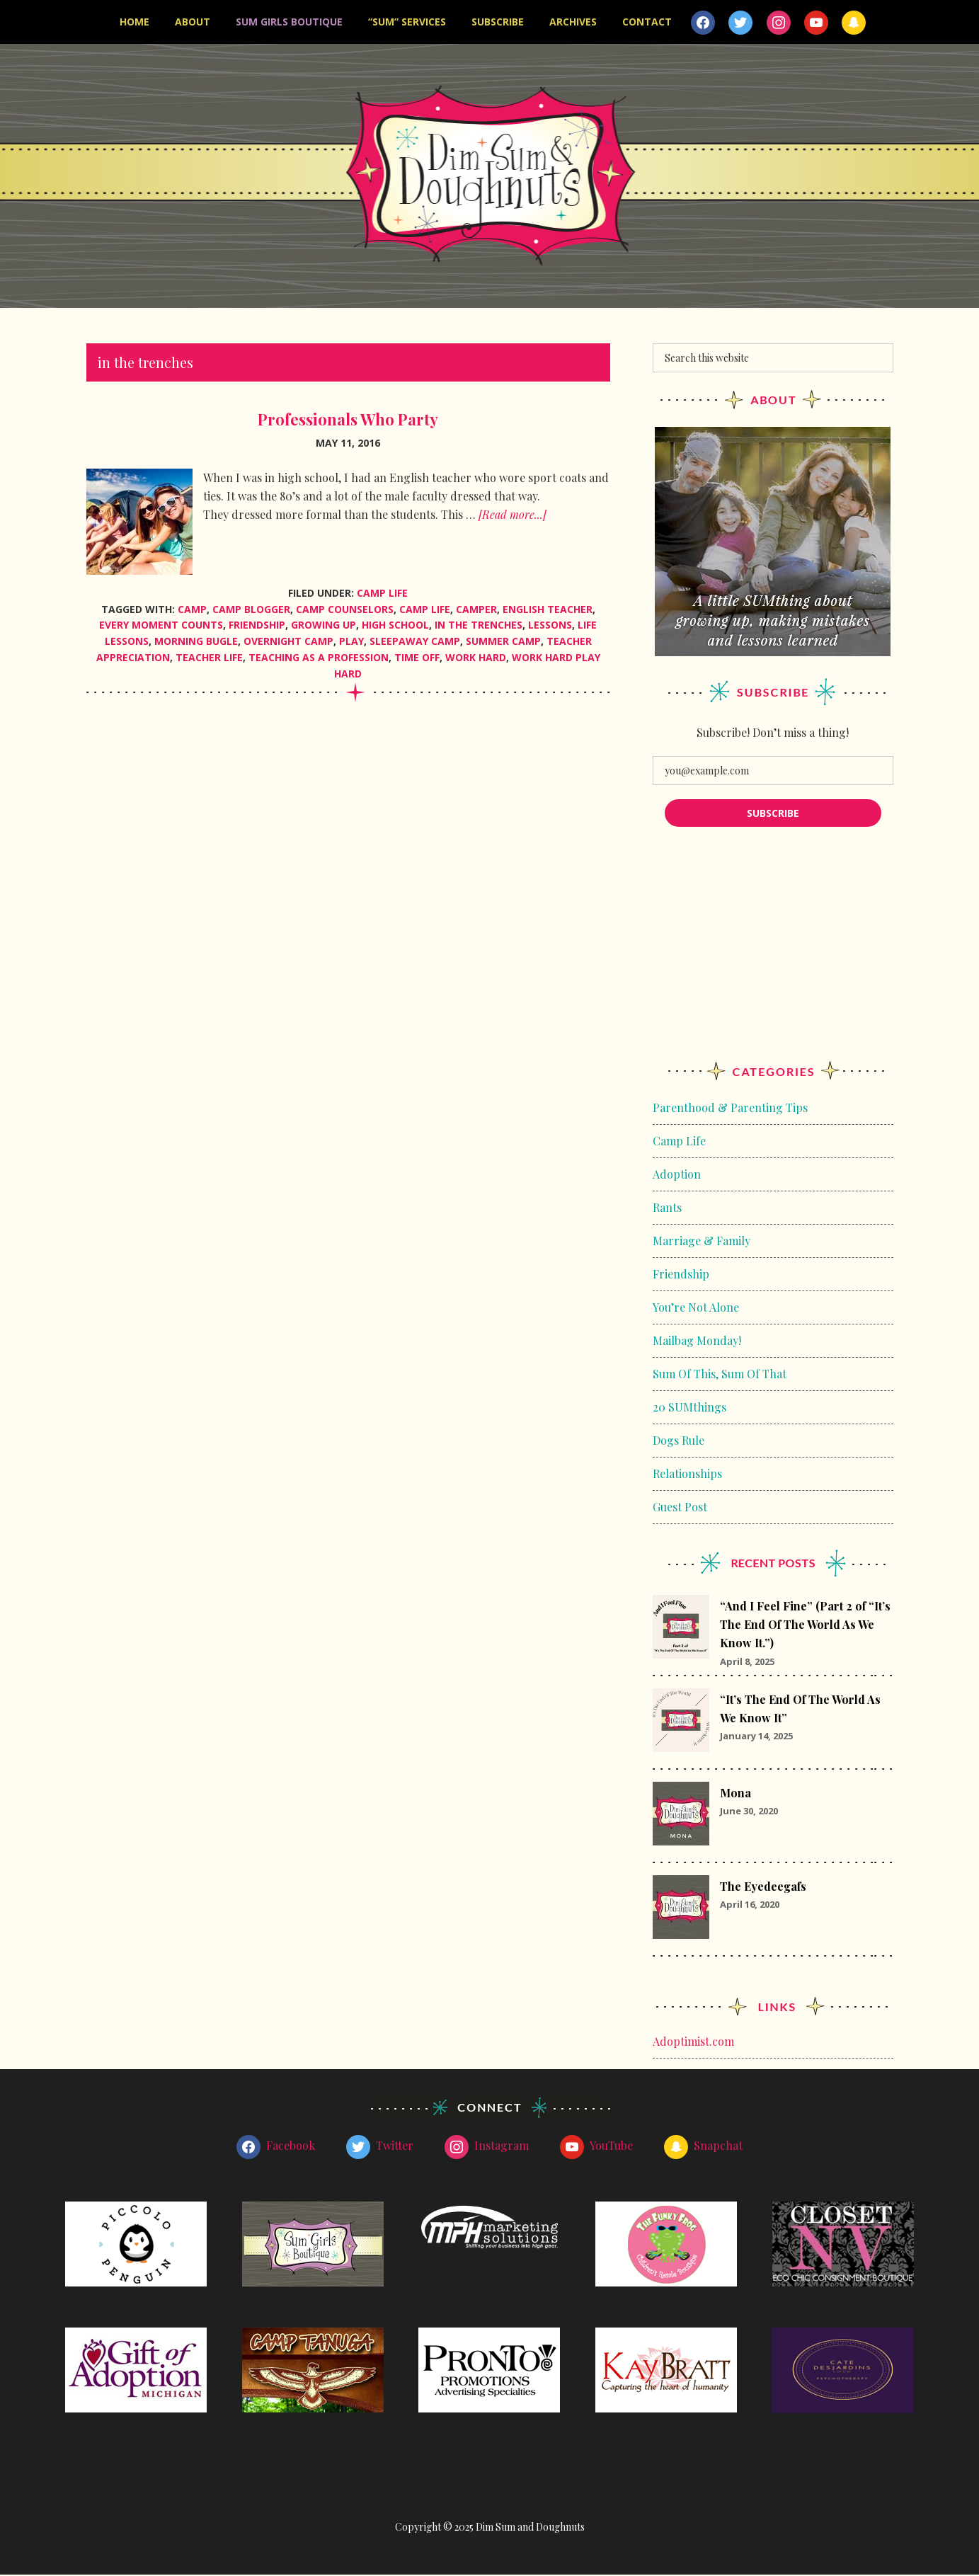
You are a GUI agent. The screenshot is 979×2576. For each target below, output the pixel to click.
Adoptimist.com (693, 2042)
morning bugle (196, 642)
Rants (667, 1208)
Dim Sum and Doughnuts (489, 177)
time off (417, 658)
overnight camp (288, 642)
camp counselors (345, 610)
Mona (735, 1794)
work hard (475, 658)
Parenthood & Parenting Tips (730, 1108)
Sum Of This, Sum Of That (719, 1375)
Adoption (677, 1175)
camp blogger (251, 610)
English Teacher (547, 610)
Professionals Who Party (348, 420)
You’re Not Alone (696, 1308)
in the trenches (478, 627)
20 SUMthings (689, 1408)
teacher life (209, 658)
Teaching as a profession (318, 658)
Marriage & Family (701, 1242)
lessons (550, 627)
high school (395, 627)
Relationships (687, 1474)
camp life (424, 610)
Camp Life (382, 594)
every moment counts (161, 627)
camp (192, 610)
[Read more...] (512, 515)
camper (476, 610)
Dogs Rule (678, 1441)
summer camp (503, 642)
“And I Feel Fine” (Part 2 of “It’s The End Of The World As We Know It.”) (805, 1626)
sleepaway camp (415, 642)
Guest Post (680, 1508)
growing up (323, 627)
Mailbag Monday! (697, 1341)
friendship (257, 627)
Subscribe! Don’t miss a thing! (773, 733)
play (351, 642)
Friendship (681, 1275)
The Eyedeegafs (763, 1887)
